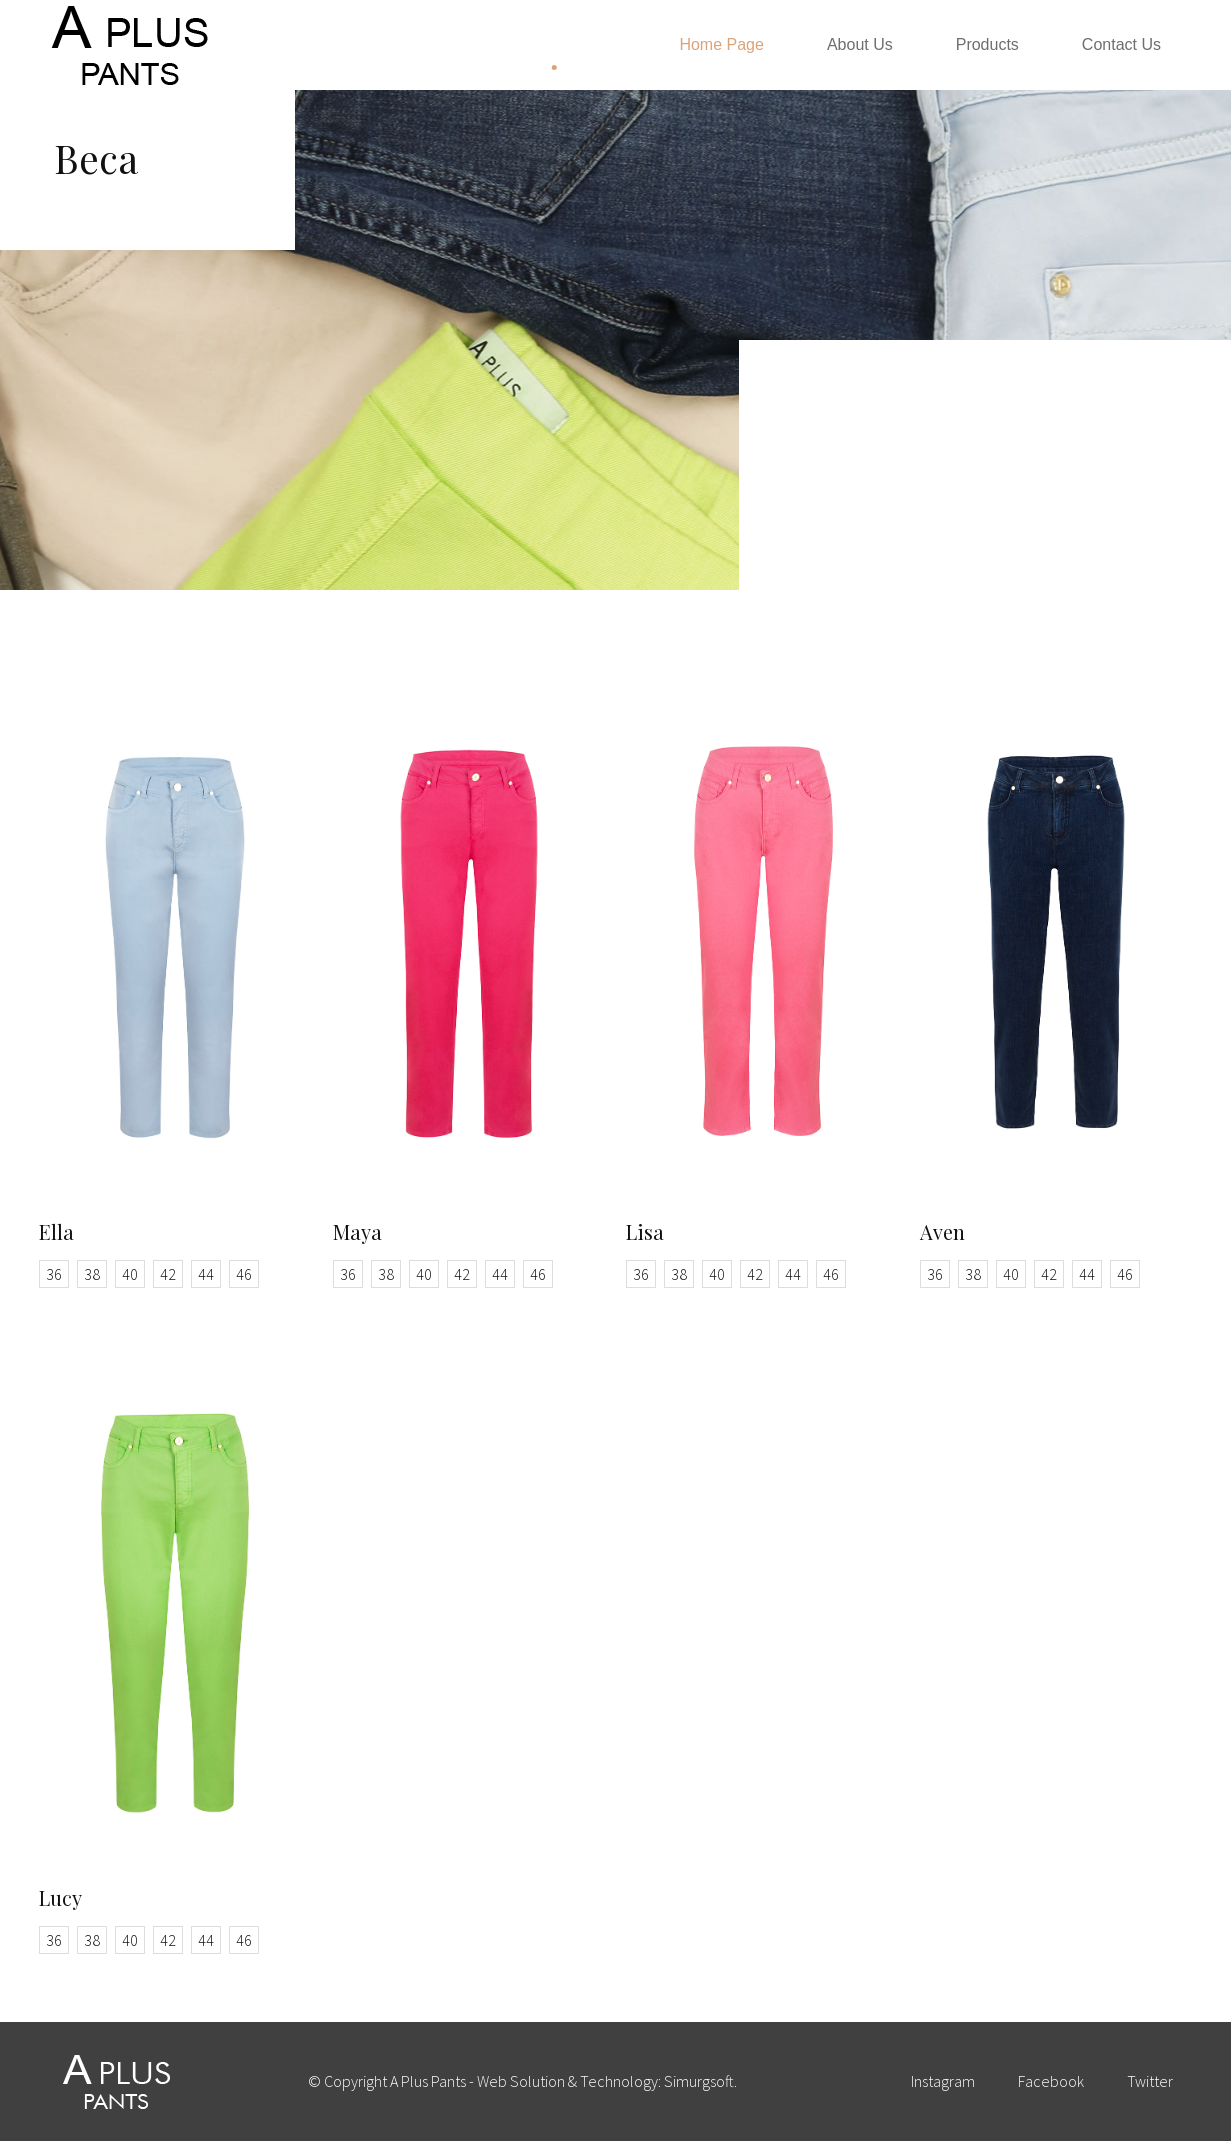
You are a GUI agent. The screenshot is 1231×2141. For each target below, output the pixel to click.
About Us (860, 44)
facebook (1051, 2081)
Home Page (721, 44)
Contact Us (1121, 44)
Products (987, 44)
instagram (943, 2081)
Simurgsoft (699, 2081)
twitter (1150, 2081)
